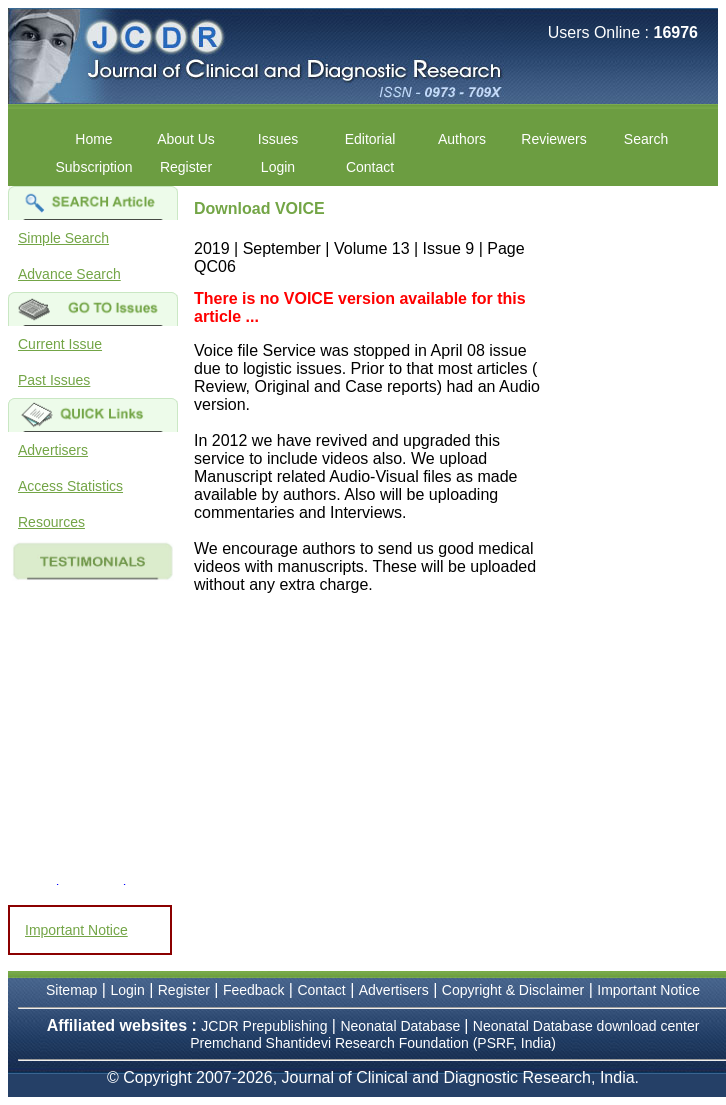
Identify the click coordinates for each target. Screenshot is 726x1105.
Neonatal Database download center (586, 1026)
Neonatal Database (402, 1026)
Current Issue (60, 344)
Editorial (370, 139)
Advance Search (69, 274)
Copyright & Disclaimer (513, 990)
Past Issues (54, 380)
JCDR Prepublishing (264, 1026)
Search (646, 139)
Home (93, 139)
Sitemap (71, 990)
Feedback (253, 990)
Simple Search (63, 238)
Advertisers (53, 450)
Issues (278, 139)
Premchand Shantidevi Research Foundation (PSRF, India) (373, 1043)
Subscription (93, 167)
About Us (186, 139)
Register (186, 167)
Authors (462, 139)
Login (278, 167)
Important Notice (76, 930)
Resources (51, 522)
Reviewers (553, 139)
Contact (370, 167)
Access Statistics (70, 486)
